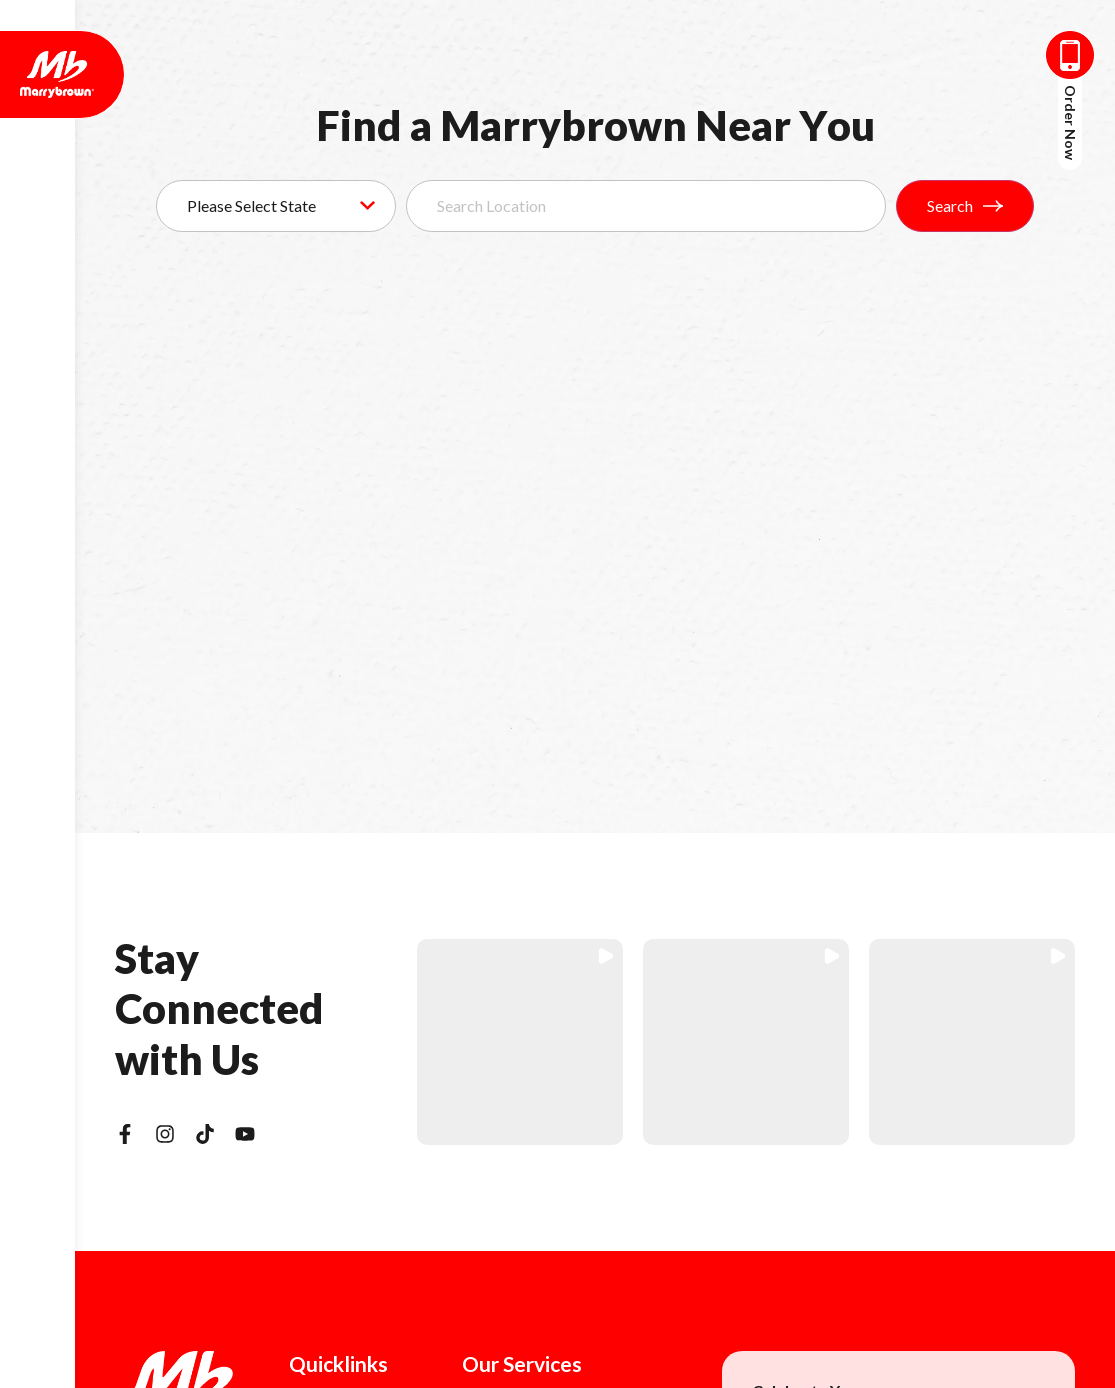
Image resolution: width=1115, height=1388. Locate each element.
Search (965, 205)
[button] (520, 1042)
